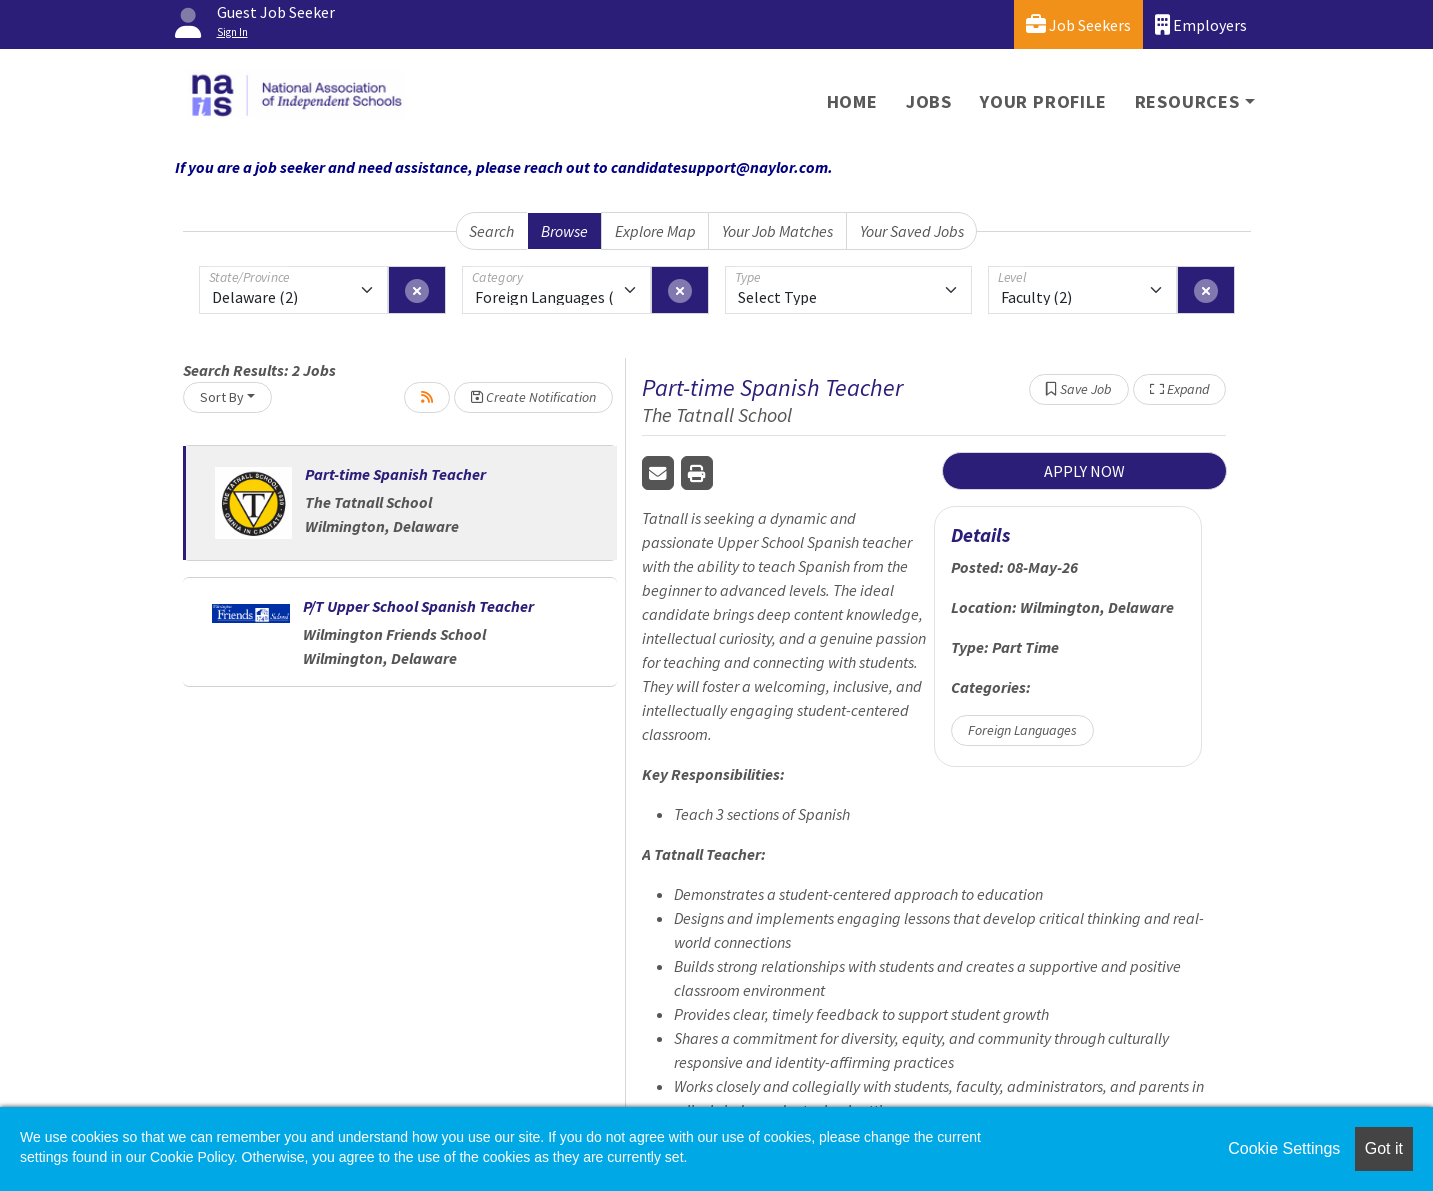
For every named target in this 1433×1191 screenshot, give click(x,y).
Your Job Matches (777, 231)
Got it (1384, 1148)
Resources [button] (1187, 101)
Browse (564, 231)
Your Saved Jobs (912, 231)
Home (852, 101)
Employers (1201, 24)
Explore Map (655, 231)
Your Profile (1043, 101)
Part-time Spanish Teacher (395, 474)
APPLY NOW (1084, 471)
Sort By (222, 397)
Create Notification (533, 397)
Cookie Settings (1284, 1148)
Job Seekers (1078, 24)
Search (491, 231)
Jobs (929, 101)
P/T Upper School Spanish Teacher (418, 606)
